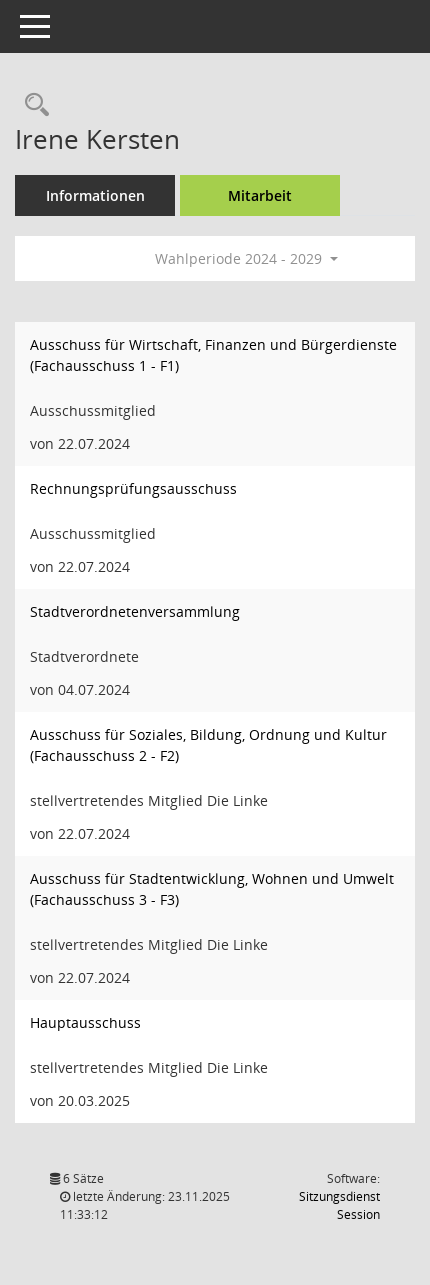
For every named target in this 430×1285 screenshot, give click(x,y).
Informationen (95, 195)
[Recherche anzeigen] (32, 105)
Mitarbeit (260, 195)
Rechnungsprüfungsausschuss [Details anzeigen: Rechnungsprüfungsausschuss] (133, 488)
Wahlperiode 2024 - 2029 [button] (246, 258)
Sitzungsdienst (339, 1205)
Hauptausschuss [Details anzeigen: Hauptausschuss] (85, 1022)
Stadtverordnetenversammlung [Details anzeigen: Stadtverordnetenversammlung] (135, 611)
